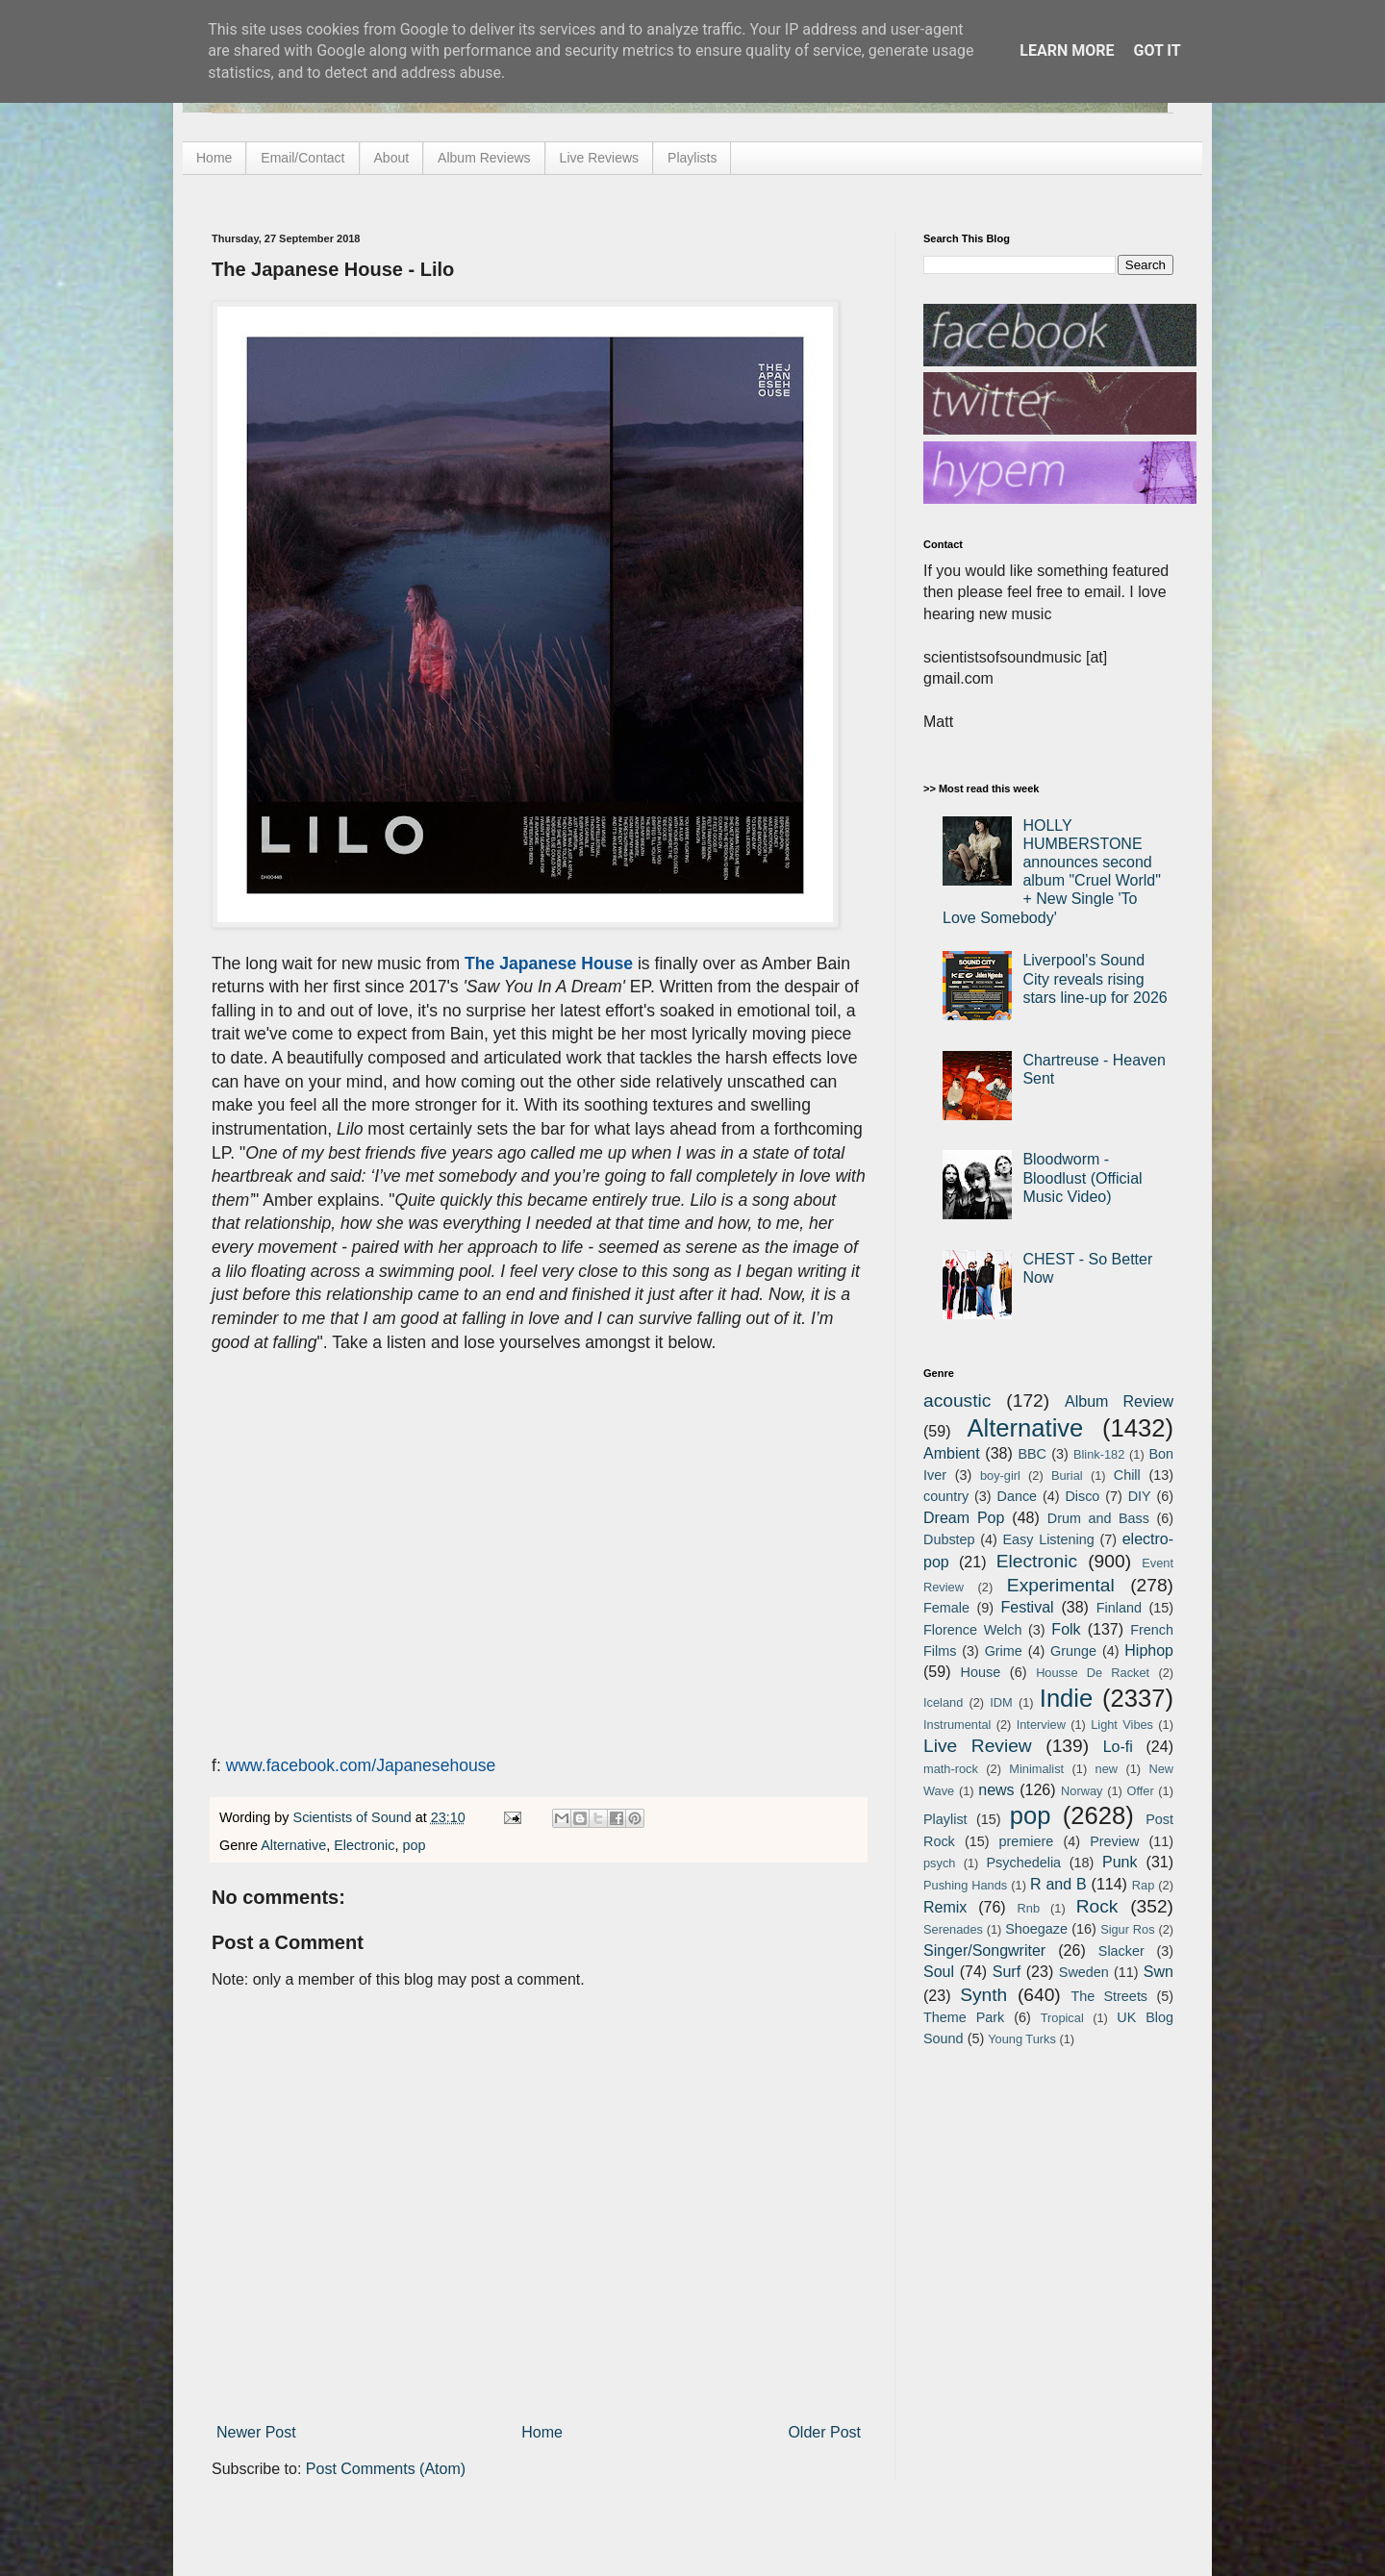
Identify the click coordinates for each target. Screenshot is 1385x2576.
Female (946, 1607)
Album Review (1119, 1401)
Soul (938, 1971)
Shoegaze (1036, 1929)
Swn (1158, 1971)
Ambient (951, 1453)
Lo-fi (1118, 1746)
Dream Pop (963, 1518)
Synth (983, 1995)
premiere (1026, 1841)
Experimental (1061, 1585)
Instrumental (957, 1724)
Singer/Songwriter (984, 1950)
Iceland (943, 1702)
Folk (1065, 1629)
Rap (1143, 1885)
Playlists (692, 157)
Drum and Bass (1098, 1518)
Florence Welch (972, 1630)
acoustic (957, 1400)
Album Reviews (484, 157)
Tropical (1062, 2018)
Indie (1067, 1698)
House (981, 1672)
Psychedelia (1023, 1862)
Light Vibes (1122, 1724)
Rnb (1029, 1908)
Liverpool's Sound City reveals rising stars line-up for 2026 (1094, 978)
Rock (1097, 1906)
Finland (1119, 1607)
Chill (1127, 1475)
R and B (1058, 1884)
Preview (1114, 1841)
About (392, 157)
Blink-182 (1098, 1454)
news (996, 1790)
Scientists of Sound (354, 1817)
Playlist (945, 1819)
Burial (1067, 1475)
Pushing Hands (965, 1885)
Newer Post (256, 2432)
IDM (1001, 1702)
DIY (1139, 1496)
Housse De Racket (1092, 1672)
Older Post (824, 2432)
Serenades (953, 1929)
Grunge (1073, 1651)
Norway (1081, 1791)
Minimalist (1036, 1769)
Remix (945, 1907)
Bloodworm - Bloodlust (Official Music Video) (1082, 1177)
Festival (1026, 1607)
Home (214, 157)
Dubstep (949, 1539)
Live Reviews (599, 157)
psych (939, 1863)
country (946, 1496)
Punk (1119, 1862)
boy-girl (1000, 1475)
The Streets (1108, 1996)
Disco (1082, 1496)
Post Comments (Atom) (386, 2469)
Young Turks (1022, 2039)
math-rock (950, 1769)
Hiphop (1148, 1650)
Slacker (1121, 1951)
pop (413, 1845)
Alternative (293, 1845)
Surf (1006, 1971)
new (1106, 1769)
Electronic (364, 1845)
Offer (1139, 1791)
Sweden (1084, 1972)
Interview (1041, 1724)
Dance (1016, 1496)
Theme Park (963, 2017)
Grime (1003, 1651)
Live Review (977, 1746)
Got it (1156, 50)
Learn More (1067, 50)
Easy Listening (1049, 1539)
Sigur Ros (1127, 1929)
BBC (1032, 1454)
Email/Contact (302, 157)
